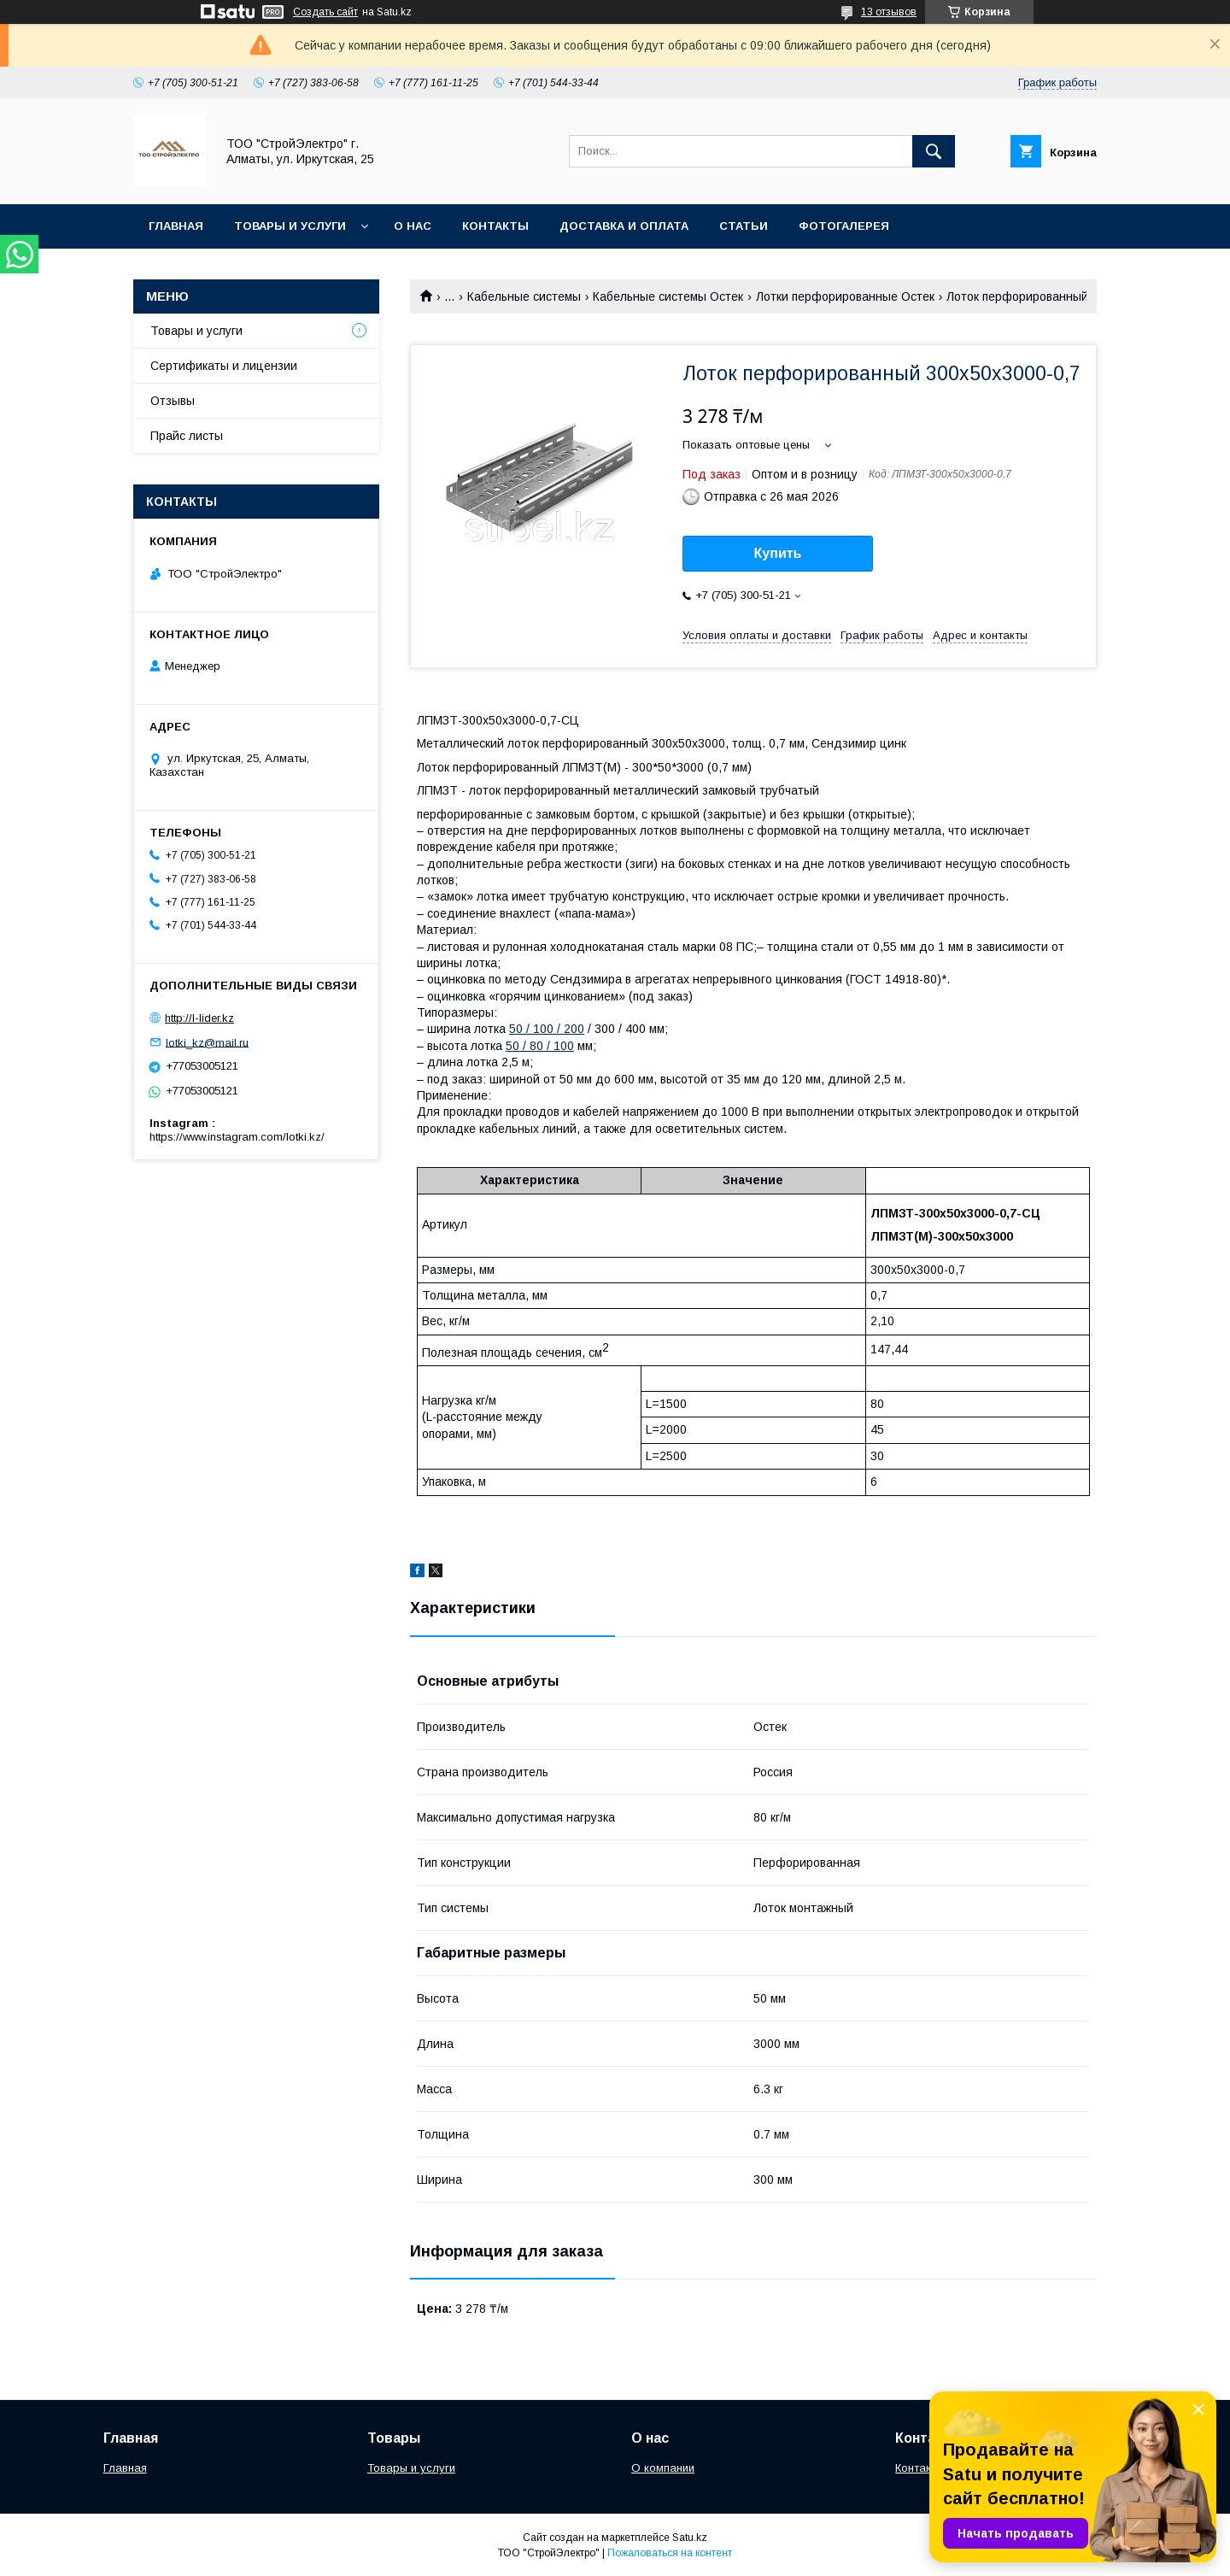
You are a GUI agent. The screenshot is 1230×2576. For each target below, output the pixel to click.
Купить (778, 553)
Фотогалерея (844, 226)
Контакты (495, 226)
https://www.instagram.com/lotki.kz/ (237, 1136)
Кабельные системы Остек (668, 296)
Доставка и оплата (623, 226)
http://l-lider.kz (199, 1018)
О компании (662, 2468)
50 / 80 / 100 (540, 1046)
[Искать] (933, 151)
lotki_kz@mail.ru (207, 1042)
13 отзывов (889, 12)
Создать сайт (325, 12)
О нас (412, 226)
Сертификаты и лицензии (223, 366)
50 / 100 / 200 (546, 1029)
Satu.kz (689, 2538)
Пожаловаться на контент (669, 2553)
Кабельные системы (524, 296)
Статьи (743, 226)
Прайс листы (186, 436)
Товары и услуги (290, 226)
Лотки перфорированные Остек (845, 296)
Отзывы (172, 401)
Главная (176, 226)
